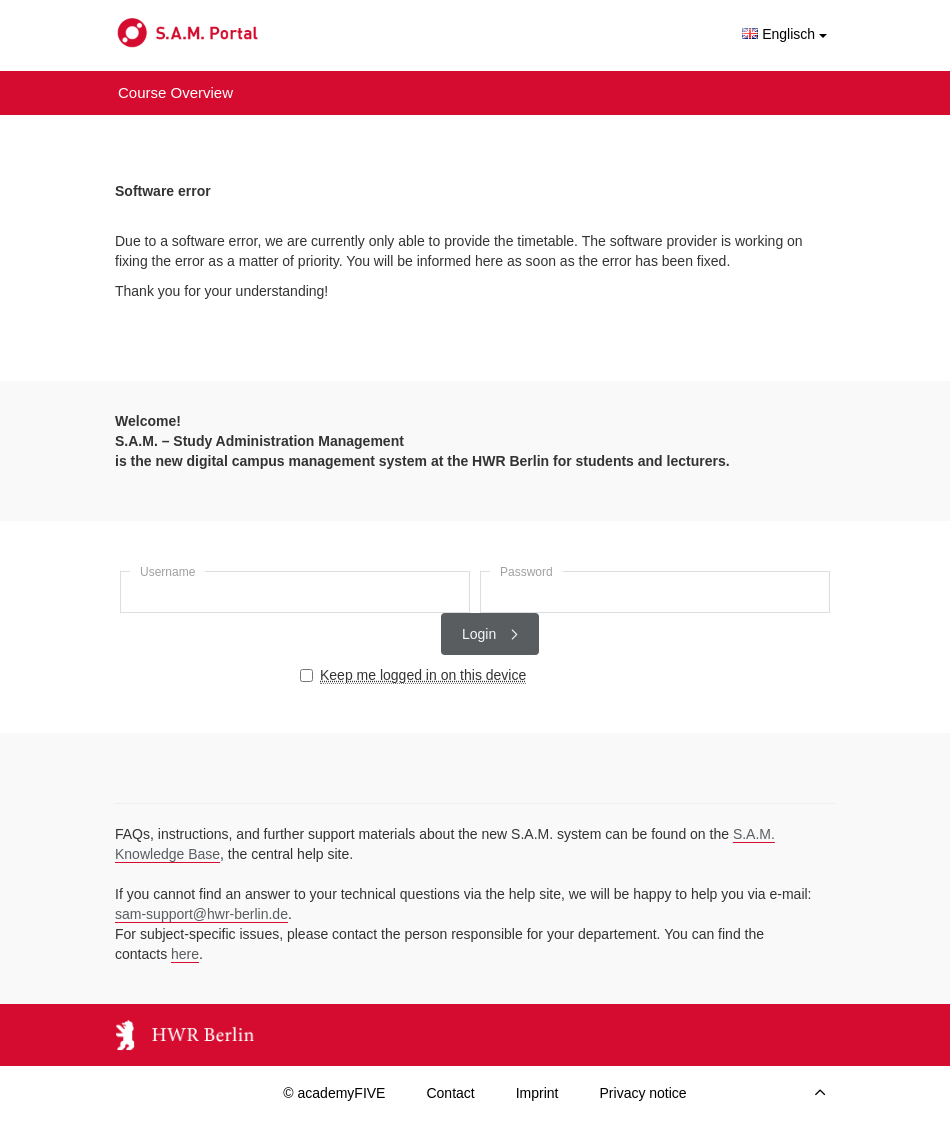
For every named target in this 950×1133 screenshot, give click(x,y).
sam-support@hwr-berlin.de (201, 914)
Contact (450, 1093)
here (185, 954)
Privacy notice (643, 1093)
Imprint (537, 1093)
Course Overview (175, 92)
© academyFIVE (334, 1093)
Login (490, 634)
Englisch (784, 34)
